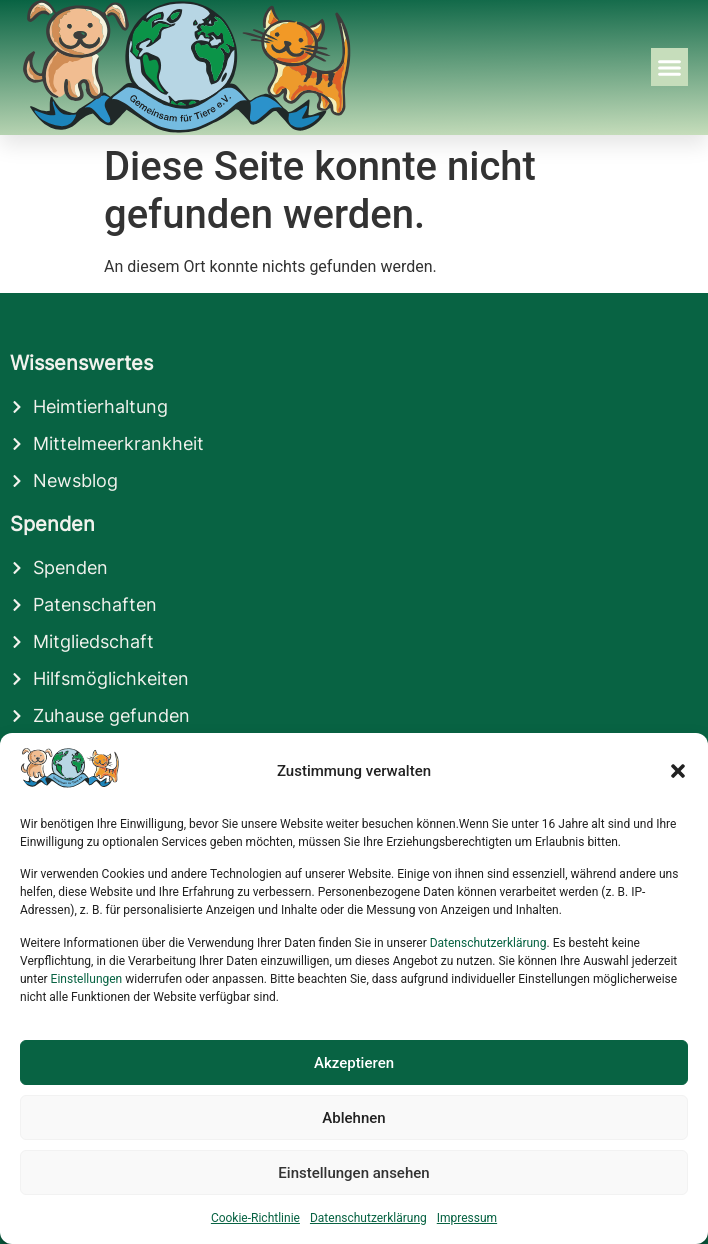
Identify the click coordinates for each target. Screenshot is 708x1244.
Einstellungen (87, 979)
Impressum (467, 1218)
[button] (678, 771)
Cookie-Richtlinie (255, 1218)
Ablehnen (353, 1118)
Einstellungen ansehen (353, 1173)
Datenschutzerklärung (488, 943)
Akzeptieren (354, 1063)
